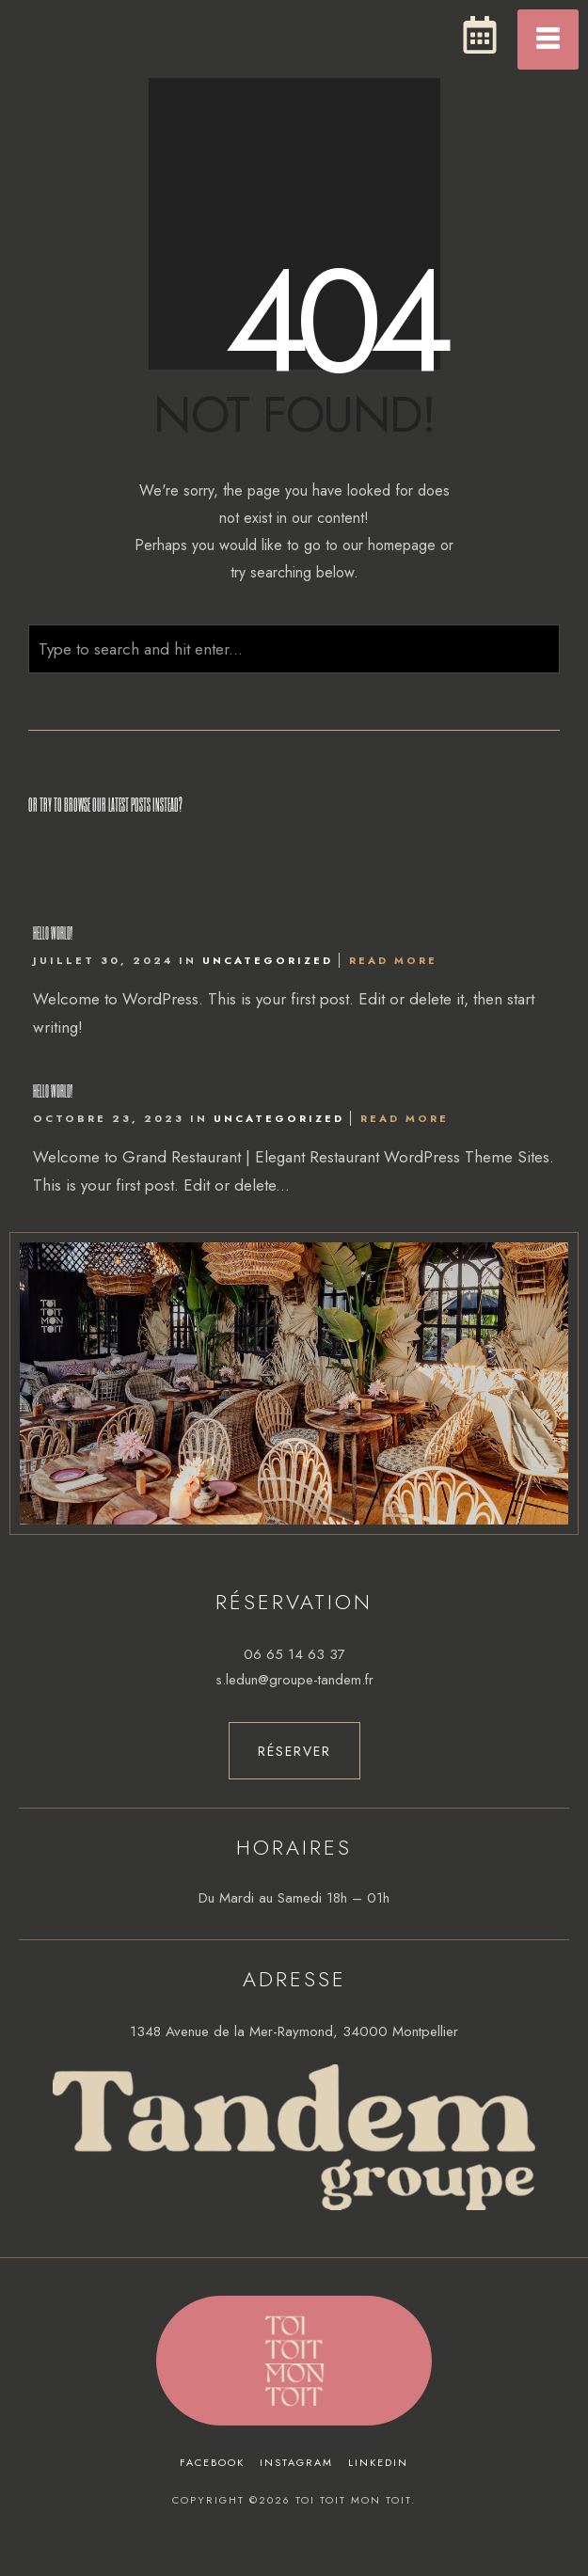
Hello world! (52, 932)
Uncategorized (267, 960)
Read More (393, 960)
